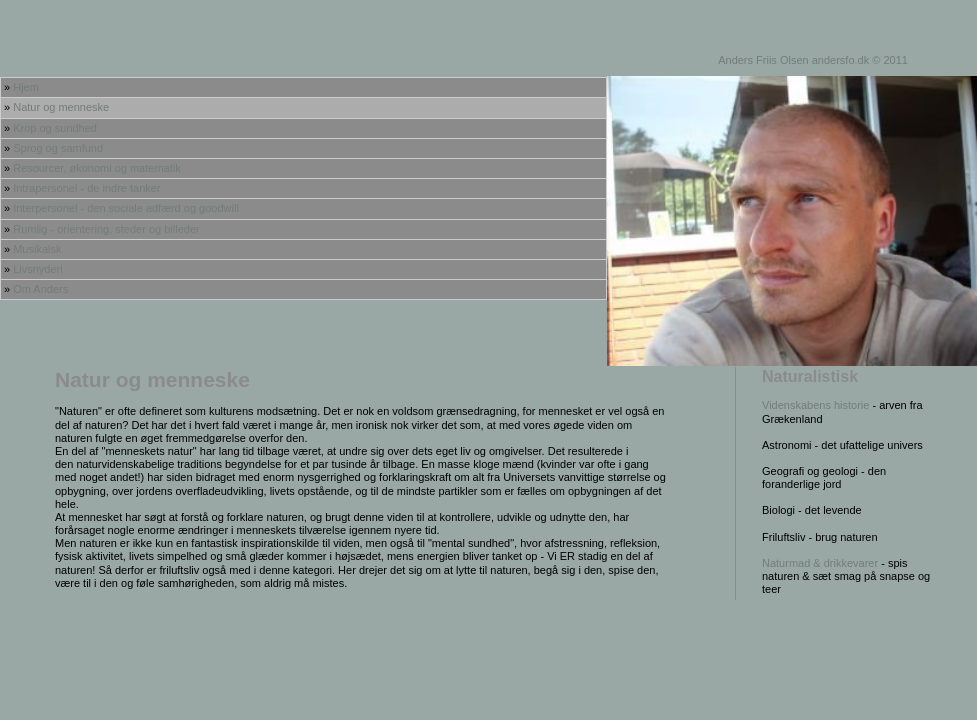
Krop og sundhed (55, 128)
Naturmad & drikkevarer (821, 563)
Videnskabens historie (815, 405)
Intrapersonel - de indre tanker (86, 188)
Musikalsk (37, 249)
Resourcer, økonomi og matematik (97, 168)
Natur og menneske (61, 107)
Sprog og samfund (58, 148)
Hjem (26, 87)
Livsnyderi (38, 269)
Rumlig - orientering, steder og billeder (106, 229)
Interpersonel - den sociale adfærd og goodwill (126, 208)
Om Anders (40, 289)
